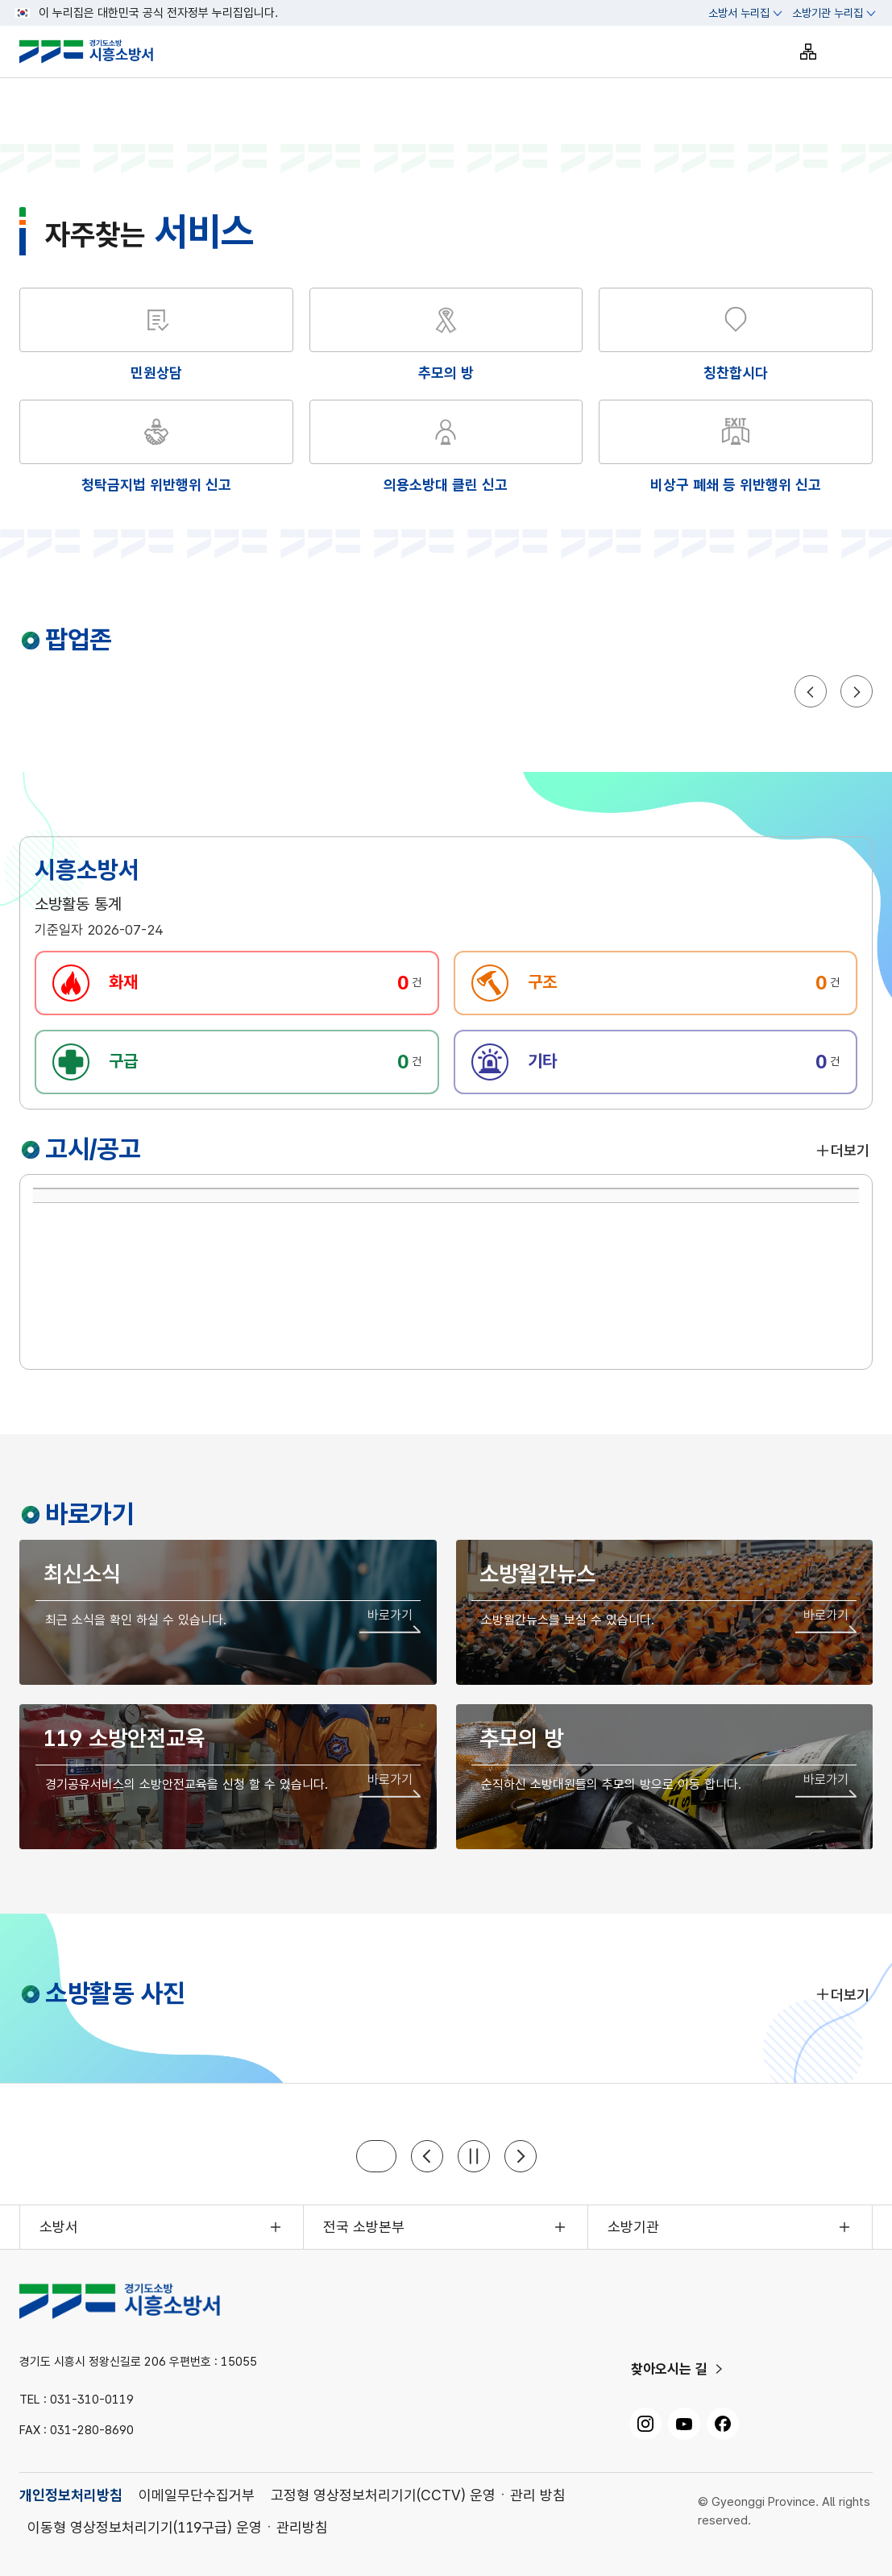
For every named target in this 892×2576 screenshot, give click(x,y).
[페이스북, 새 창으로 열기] (723, 2424)
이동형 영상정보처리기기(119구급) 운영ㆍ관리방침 (177, 2527)
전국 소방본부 (364, 2226)
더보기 (842, 1150)
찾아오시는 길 (669, 2369)
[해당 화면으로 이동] (446, 336)
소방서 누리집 (739, 12)
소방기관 (633, 2226)
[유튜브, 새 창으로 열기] (684, 2424)
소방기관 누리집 (827, 12)
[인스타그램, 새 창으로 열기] (645, 2424)
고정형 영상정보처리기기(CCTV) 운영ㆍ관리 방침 (418, 2495)
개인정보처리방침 (70, 2495)
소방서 (58, 2226)
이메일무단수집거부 (197, 2495)
